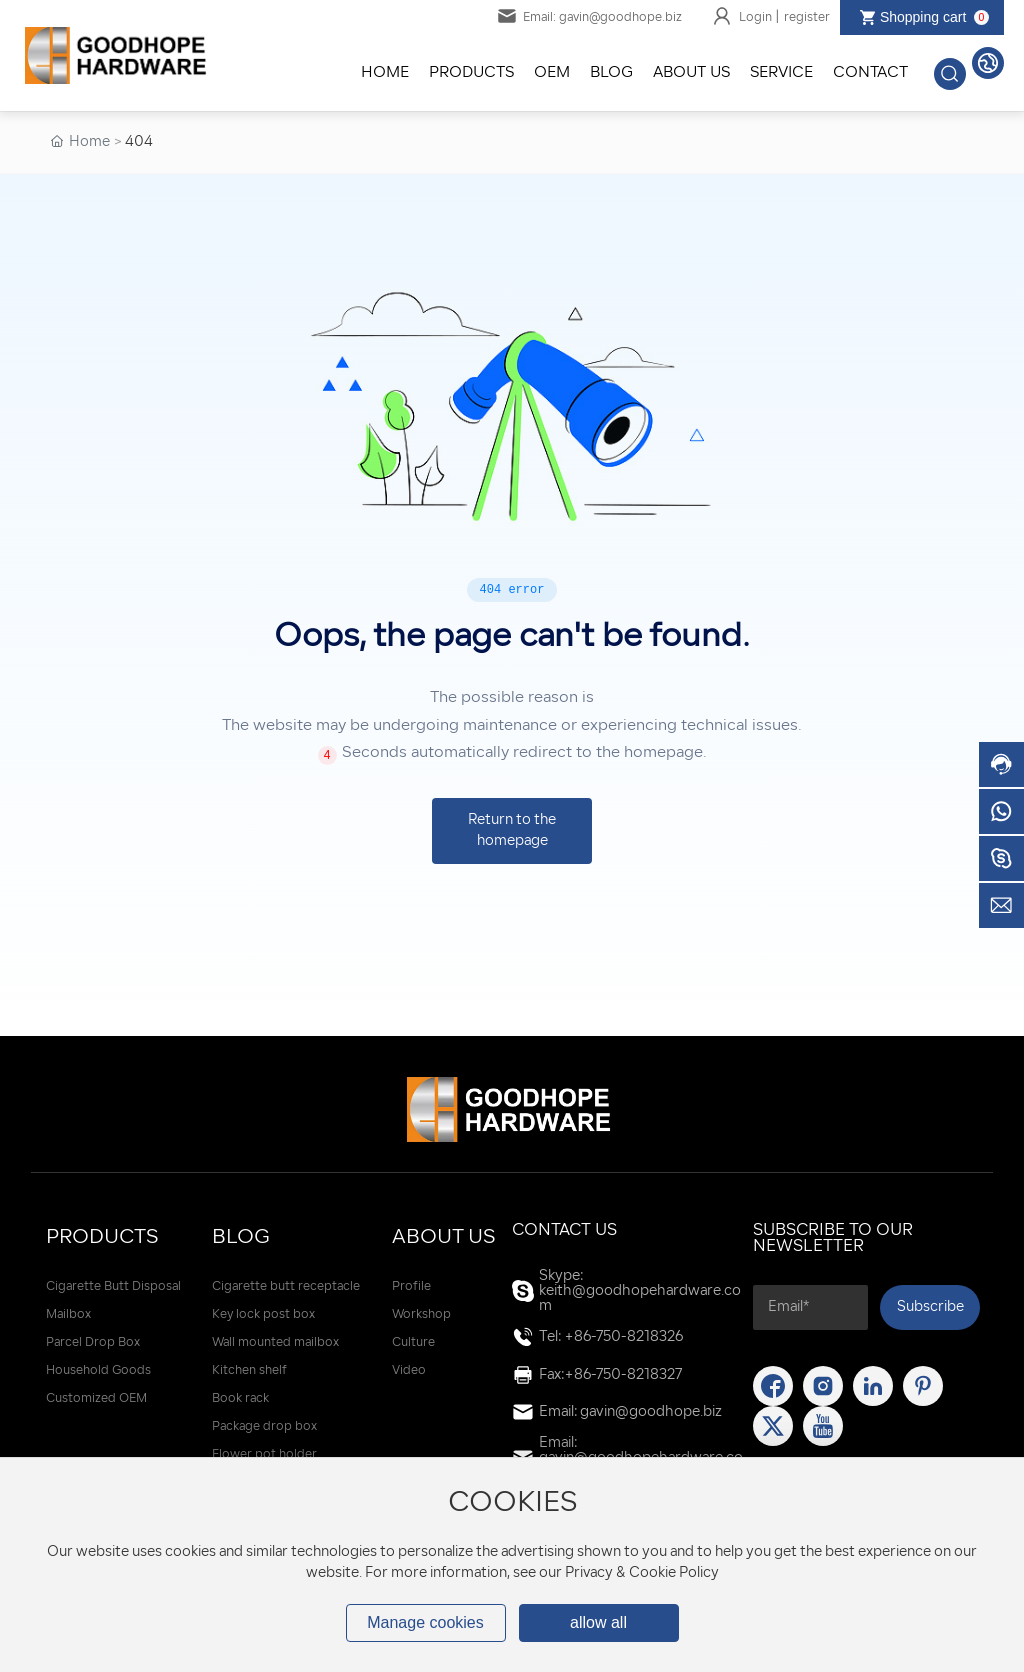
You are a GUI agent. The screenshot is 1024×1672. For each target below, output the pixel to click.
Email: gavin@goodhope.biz (589, 18)
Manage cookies (425, 1622)
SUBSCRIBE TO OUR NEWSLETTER (833, 1239)
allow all (598, 1622)
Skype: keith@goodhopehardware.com (640, 1291)
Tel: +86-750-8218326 (611, 1337)
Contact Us (564, 1231)
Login (757, 18)
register (807, 18)
